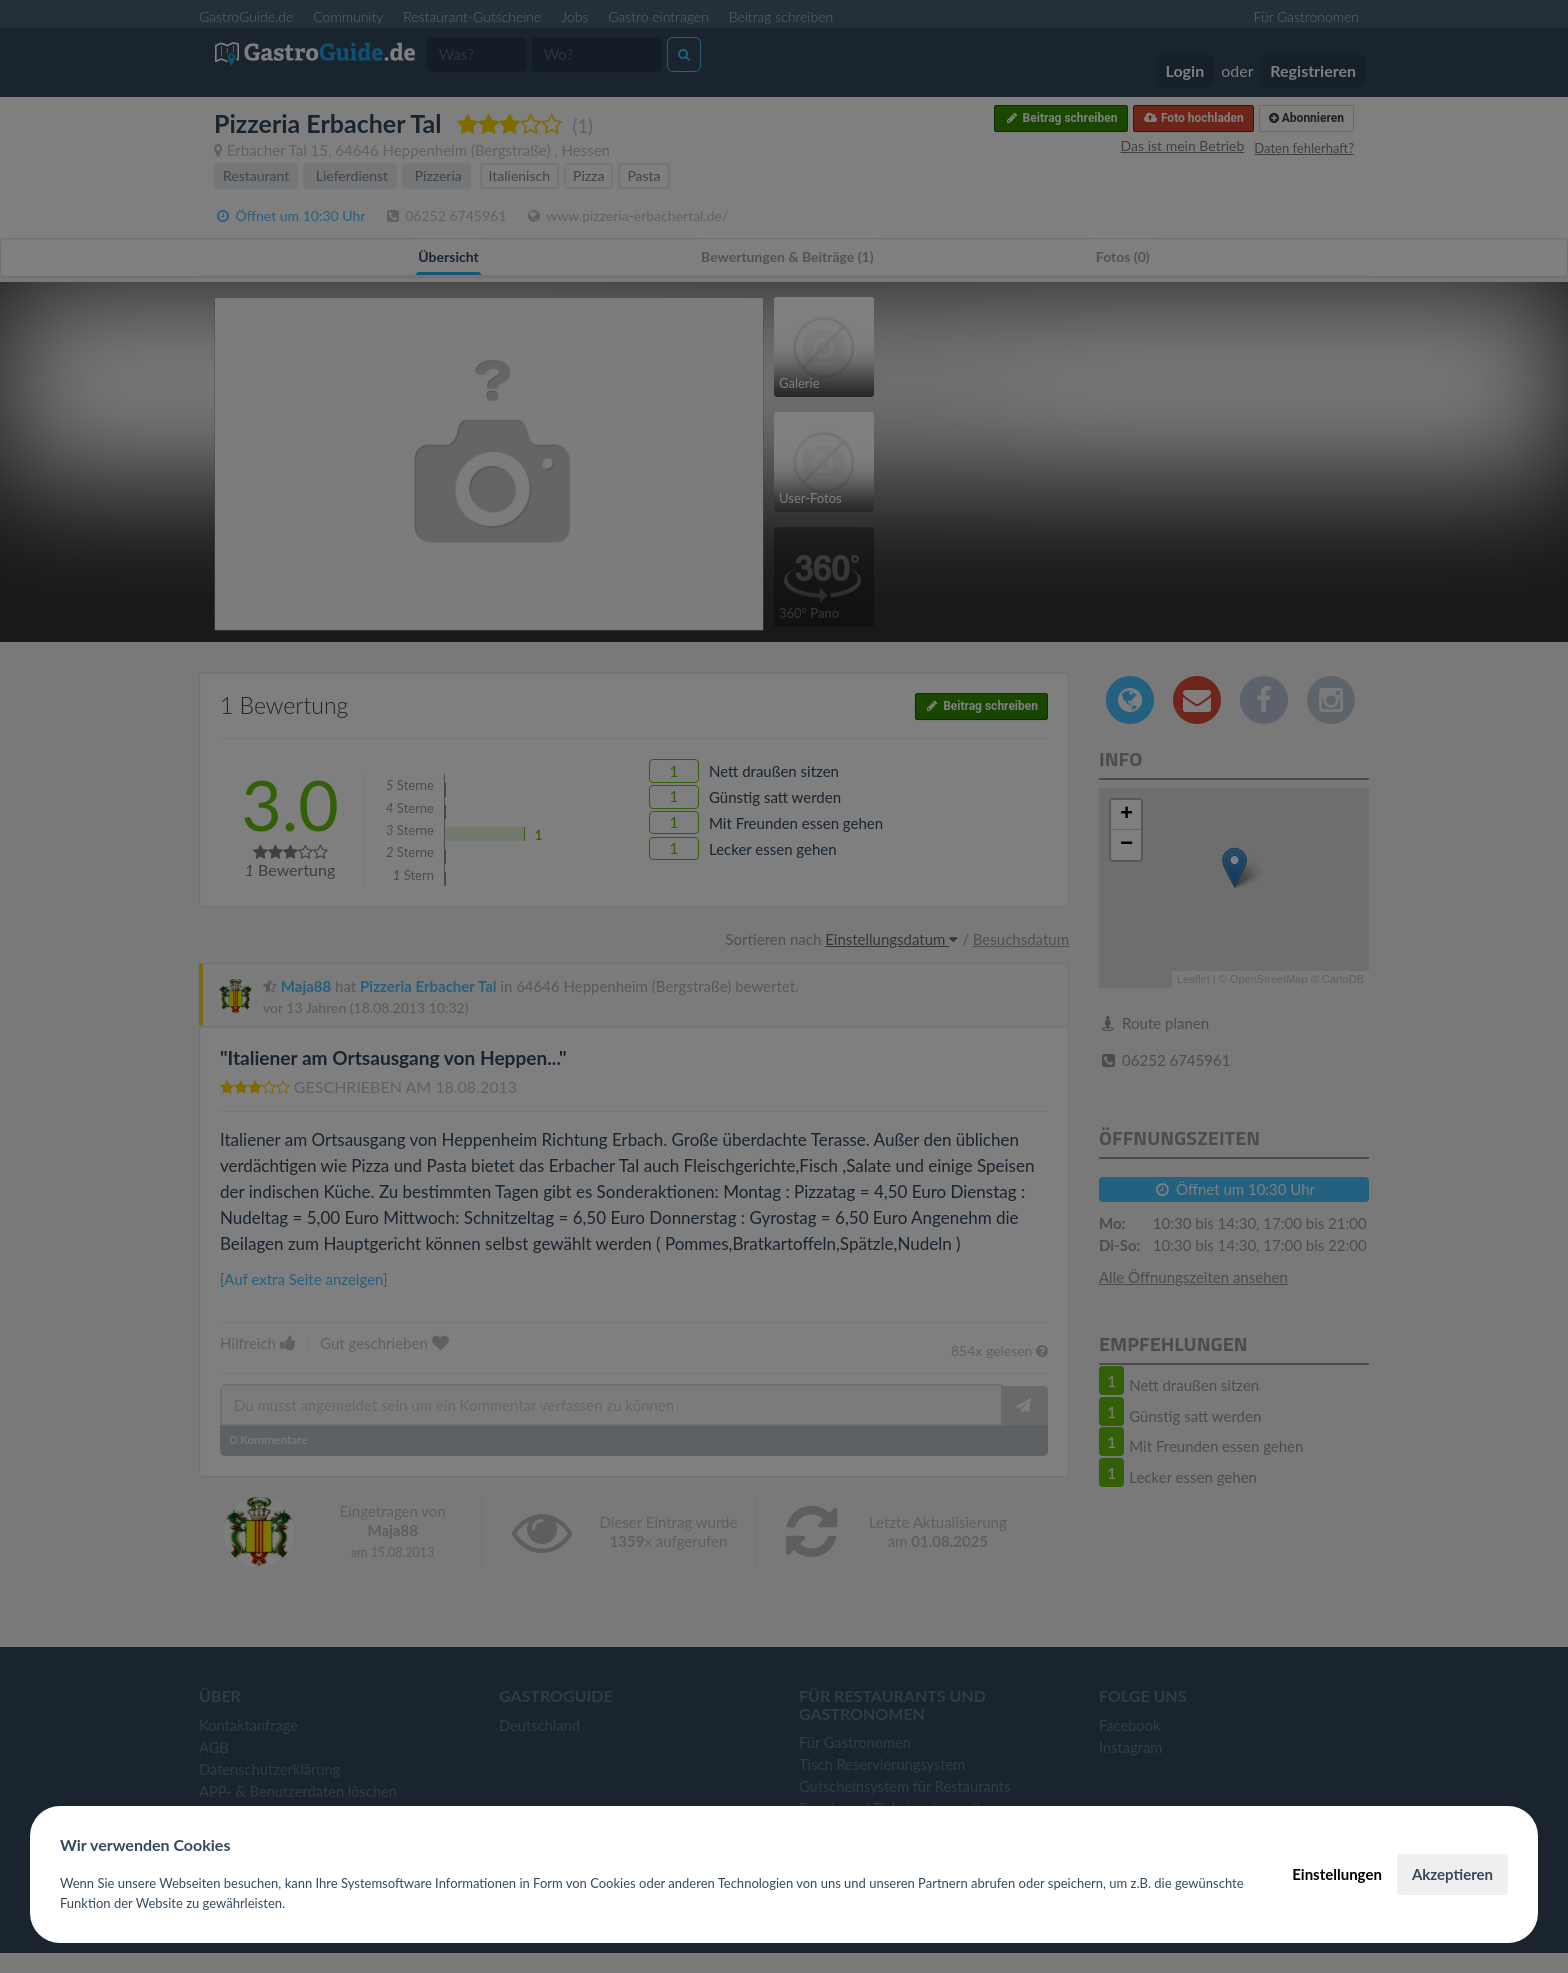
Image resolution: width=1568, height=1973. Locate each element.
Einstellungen (1337, 1874)
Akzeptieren (1452, 1874)
